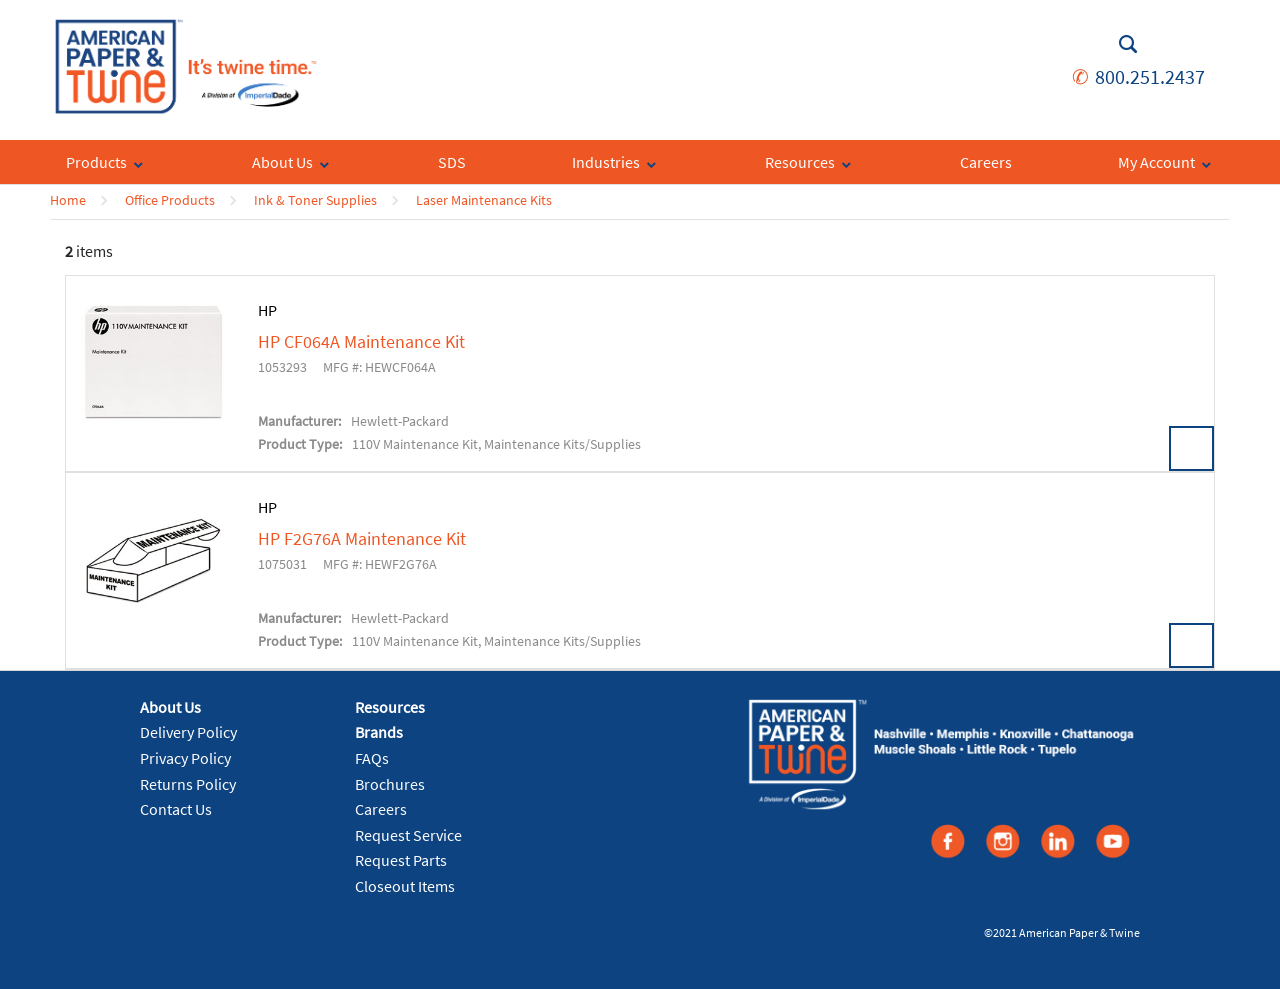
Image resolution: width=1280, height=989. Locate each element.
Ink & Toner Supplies (315, 200)
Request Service (408, 835)
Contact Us (176, 809)
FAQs (372, 758)
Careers (381, 809)
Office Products (170, 200)
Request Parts (401, 860)
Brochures (390, 784)
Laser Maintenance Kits (484, 200)
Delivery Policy (188, 732)
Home (68, 200)
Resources (390, 707)
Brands (379, 732)
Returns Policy (188, 784)
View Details (1191, 448)
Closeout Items (405, 886)
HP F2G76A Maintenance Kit (362, 539)
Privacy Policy (185, 758)
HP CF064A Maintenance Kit (361, 342)
